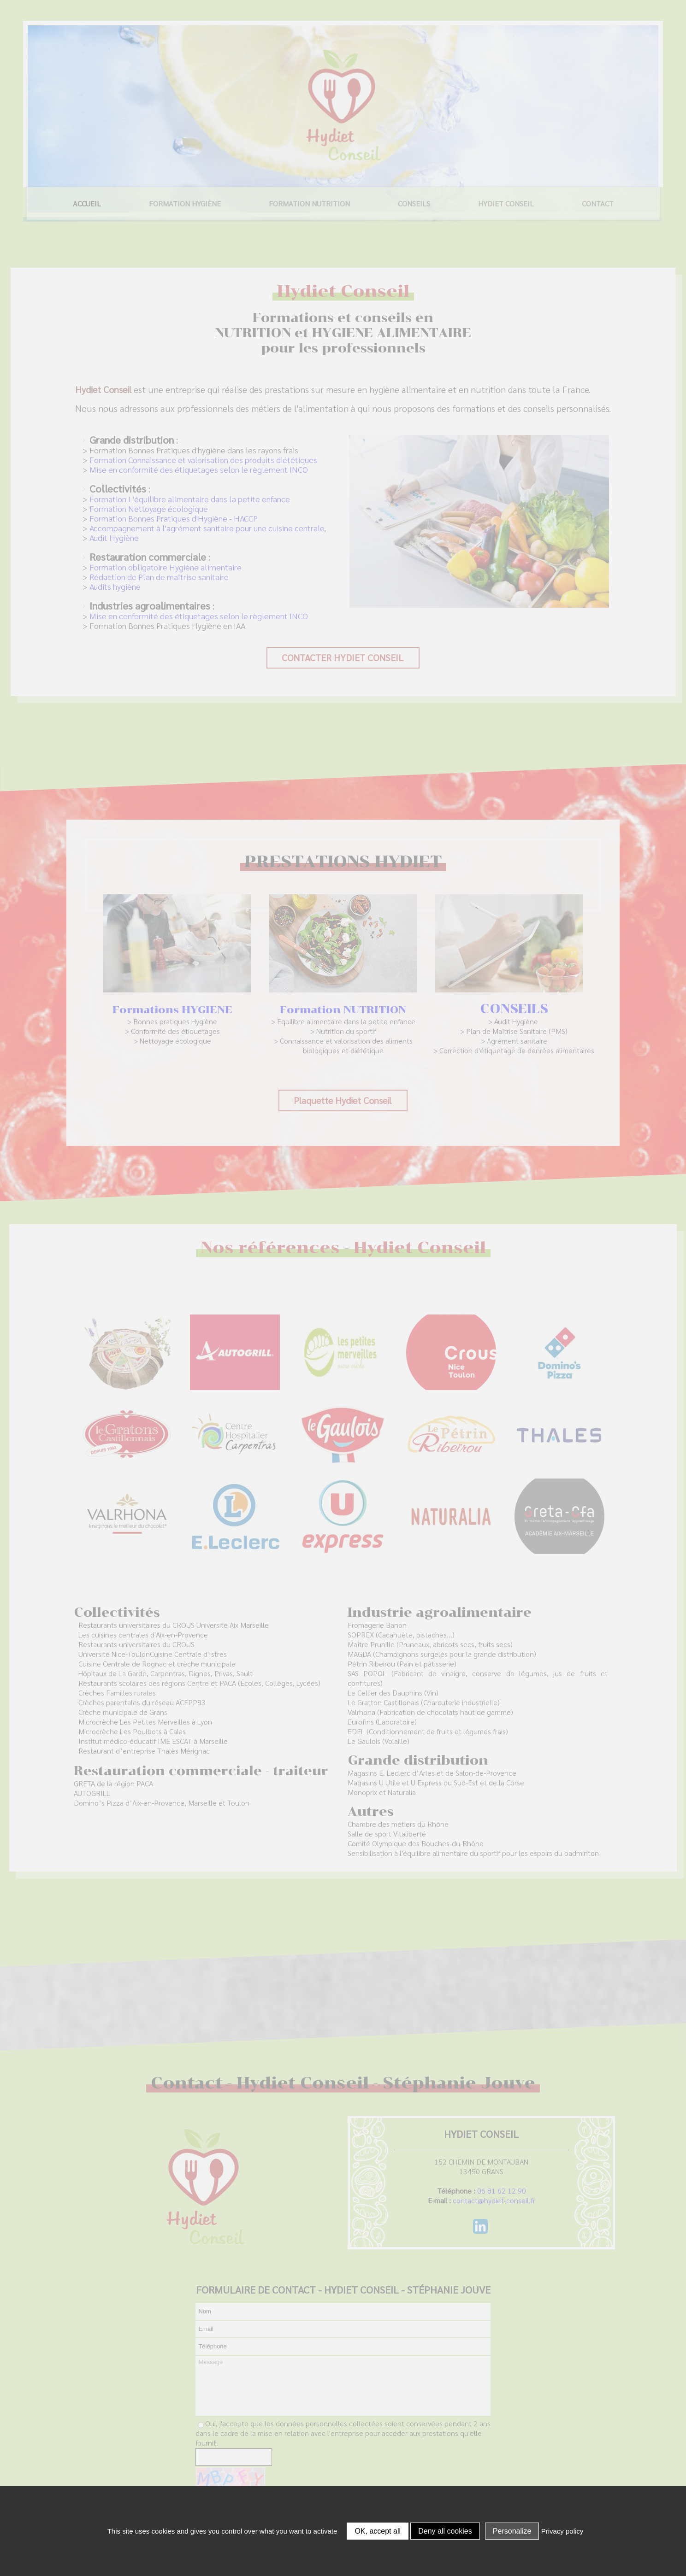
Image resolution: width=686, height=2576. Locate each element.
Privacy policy (562, 2531)
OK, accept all (378, 2531)
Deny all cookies (445, 2531)
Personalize (512, 2531)
